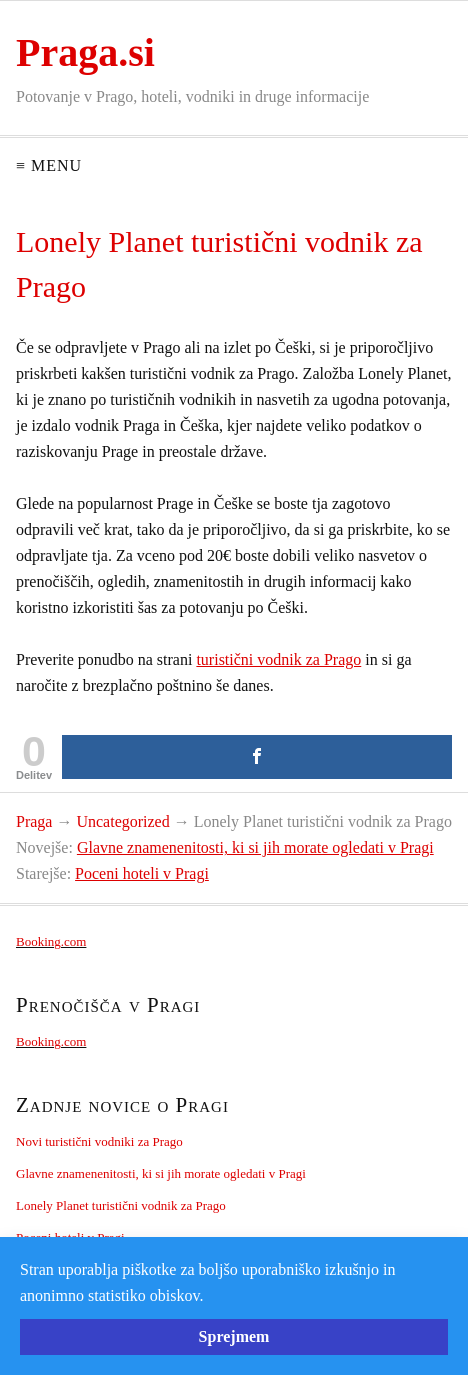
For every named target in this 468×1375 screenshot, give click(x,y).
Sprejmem (234, 1336)
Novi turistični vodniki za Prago (99, 1141)
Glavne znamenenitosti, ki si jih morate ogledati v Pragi (255, 847)
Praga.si (85, 52)
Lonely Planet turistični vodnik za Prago (121, 1205)
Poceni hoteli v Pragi (142, 873)
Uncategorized (122, 821)
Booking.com (51, 941)
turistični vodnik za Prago (278, 659)
